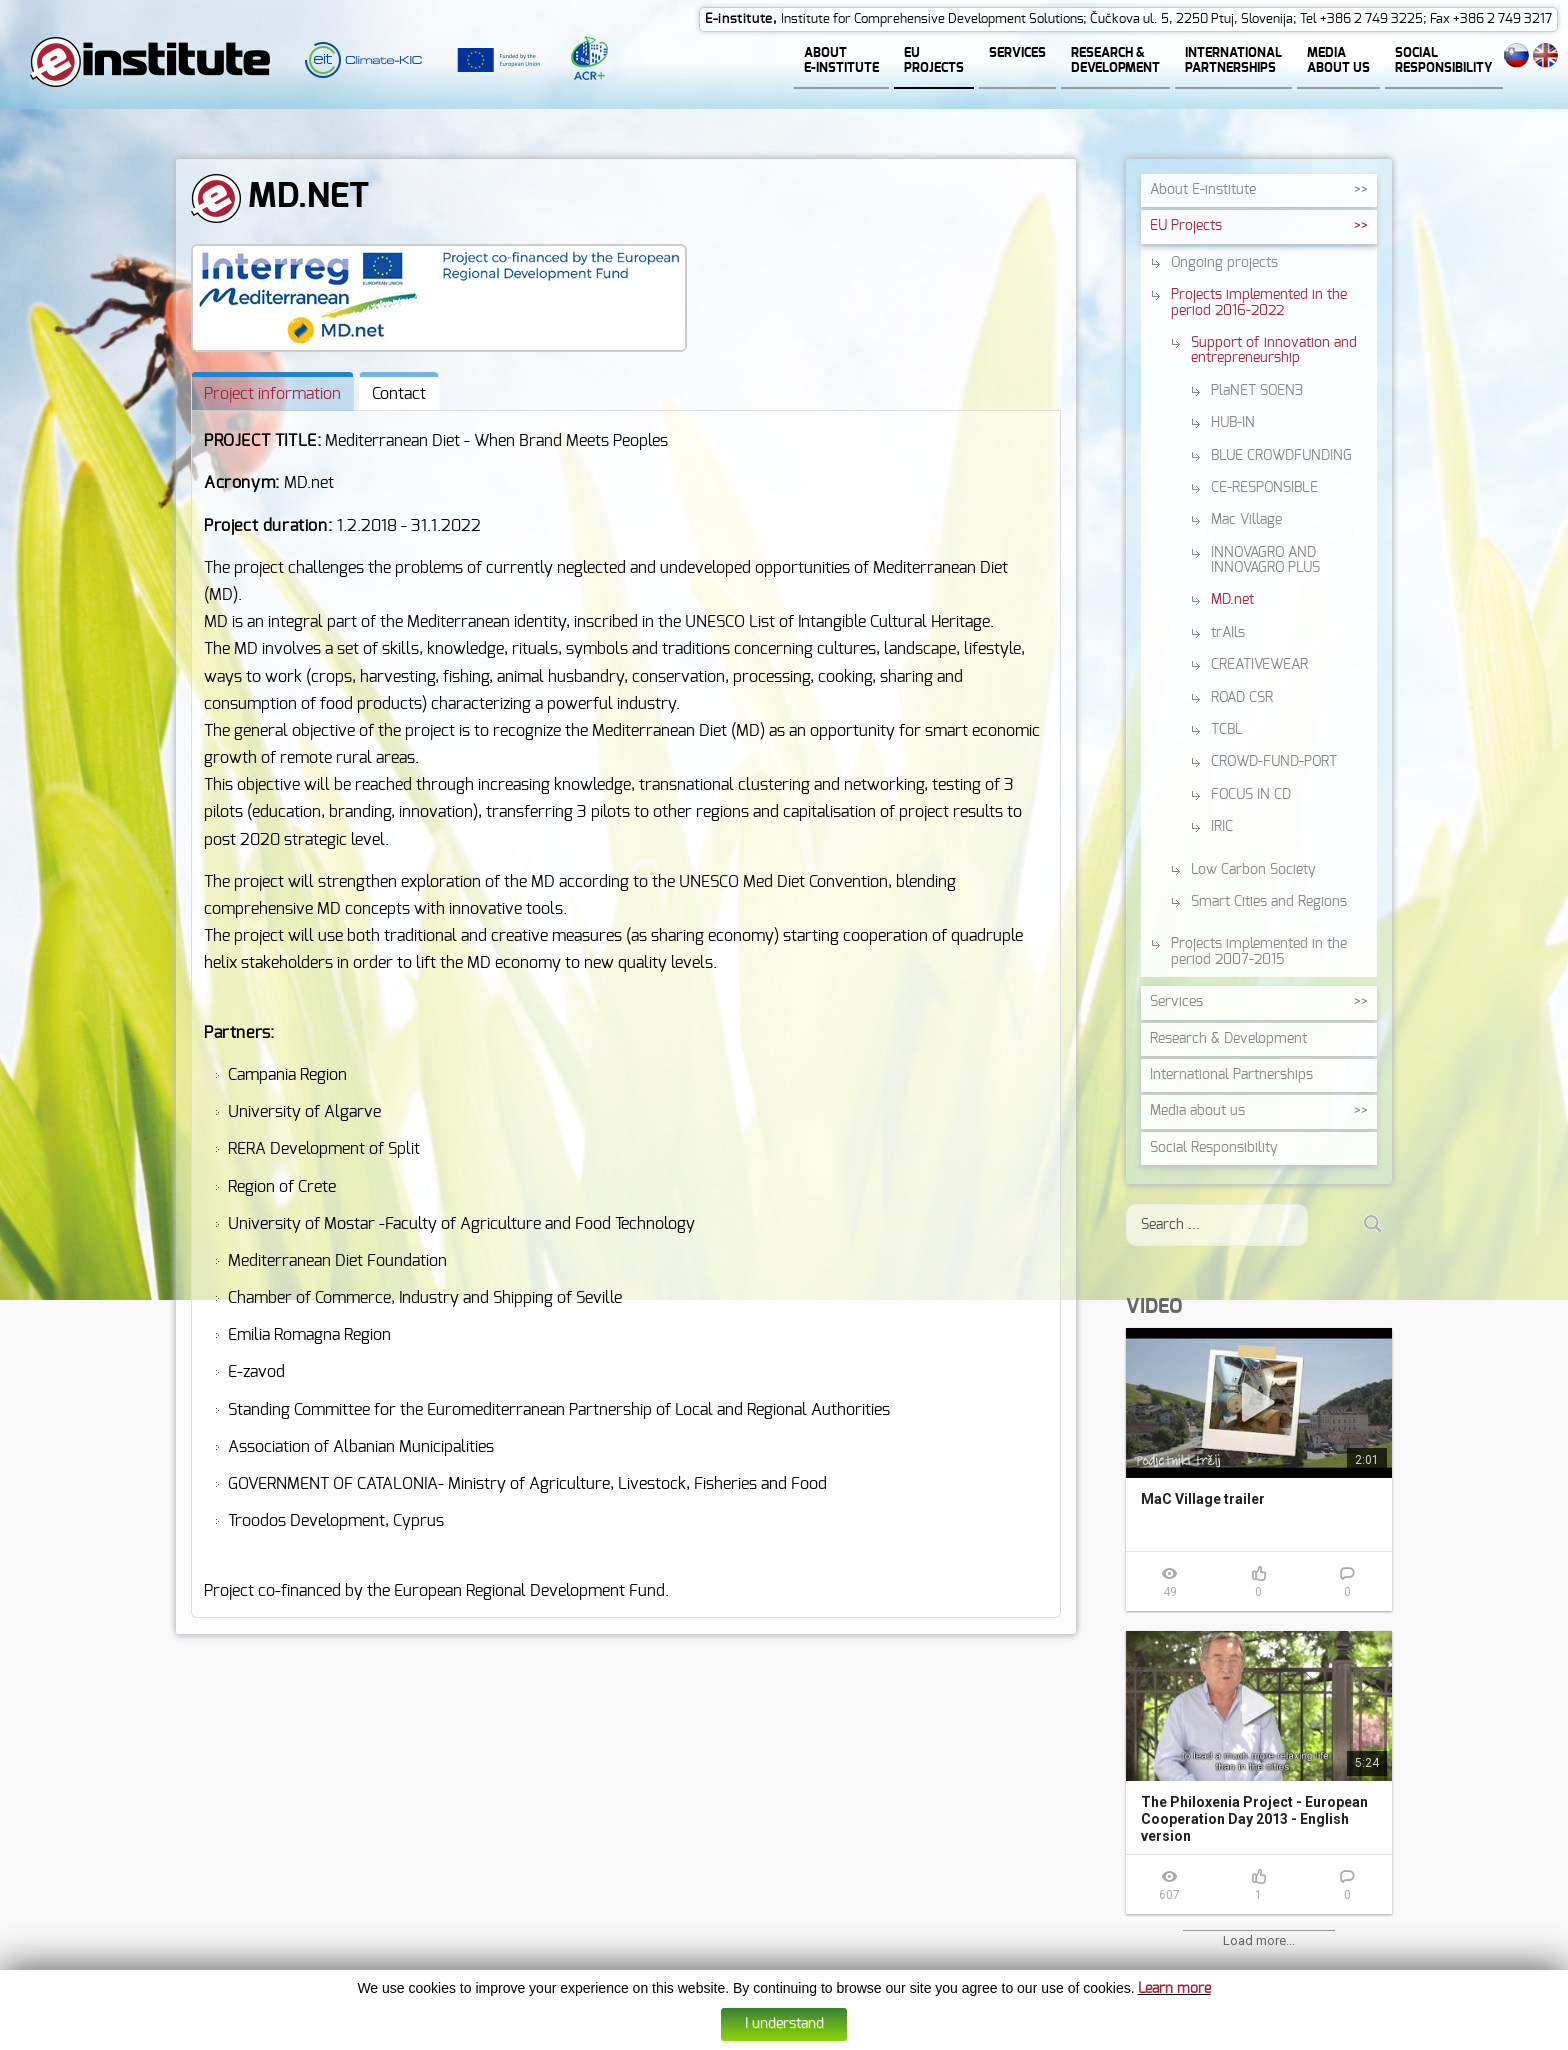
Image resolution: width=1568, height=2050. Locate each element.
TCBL (1227, 730)
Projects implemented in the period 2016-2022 (1259, 302)
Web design (882, 2035)
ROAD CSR (1242, 698)
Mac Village (1246, 520)
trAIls (1228, 633)
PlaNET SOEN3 (1257, 391)
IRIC (1222, 827)
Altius (931, 2035)
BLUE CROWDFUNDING (1281, 456)
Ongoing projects (1224, 263)
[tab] (272, 391)
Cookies (740, 2035)
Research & (1228, 1039)
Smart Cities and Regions (1269, 902)
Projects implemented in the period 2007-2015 (1259, 951)
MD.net (1232, 600)
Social (1214, 1148)
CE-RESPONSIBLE (1264, 488)
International (1231, 1075)
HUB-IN (1233, 423)
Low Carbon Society (1253, 870)
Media (1197, 1111)
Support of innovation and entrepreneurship (1274, 350)
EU (1186, 226)
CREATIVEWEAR (1259, 665)
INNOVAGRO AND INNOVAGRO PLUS (1265, 560)
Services (1176, 1002)
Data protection (806, 2035)
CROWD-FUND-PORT (1274, 762)
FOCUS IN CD (1251, 795)
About (1203, 190)
